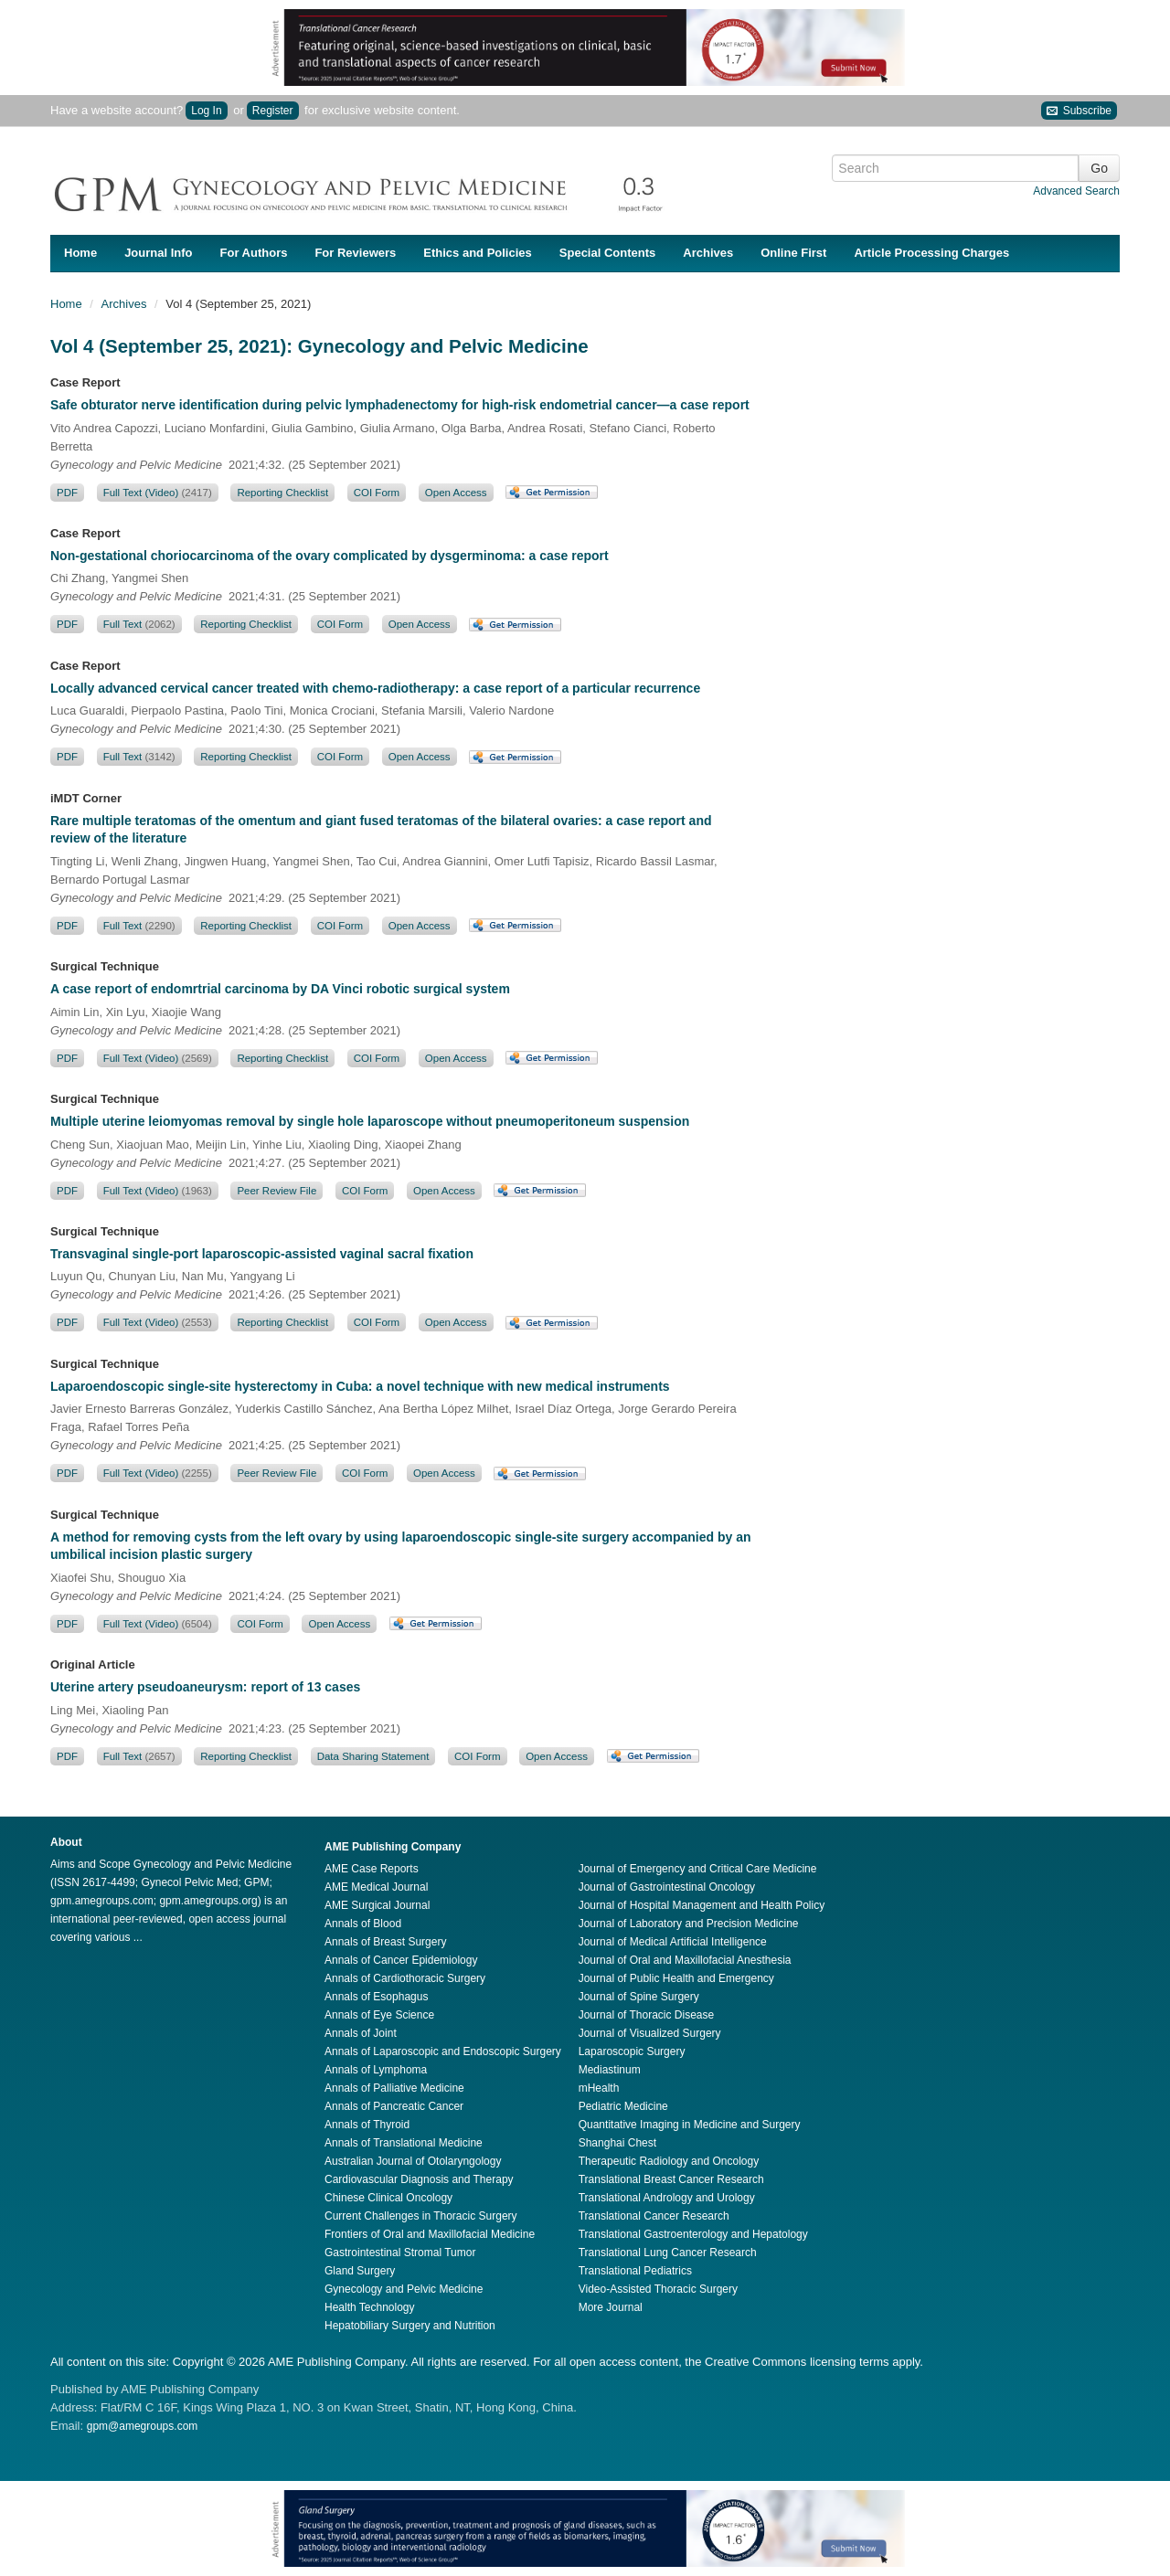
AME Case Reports (371, 1868)
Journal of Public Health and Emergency (676, 1978)
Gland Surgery (359, 2270)
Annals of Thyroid (367, 2124)
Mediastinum (610, 2069)
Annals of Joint (360, 2033)
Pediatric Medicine (623, 2106)
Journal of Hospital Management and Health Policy (701, 1905)
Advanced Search (1076, 191)
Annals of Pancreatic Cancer (393, 2106)
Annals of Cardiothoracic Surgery (404, 1978)
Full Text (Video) (157, 492)
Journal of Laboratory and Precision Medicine (689, 1923)
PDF (67, 492)
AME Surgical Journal (377, 1905)
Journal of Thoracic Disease (647, 2015)
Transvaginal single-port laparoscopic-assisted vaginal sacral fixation (261, 1253)
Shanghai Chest (617, 2142)
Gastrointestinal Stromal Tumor (399, 2252)
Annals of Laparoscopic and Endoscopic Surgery (442, 2051)
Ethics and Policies (477, 253)
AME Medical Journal (376, 1887)
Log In (206, 110)
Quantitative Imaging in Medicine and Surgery (690, 2124)
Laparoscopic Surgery (632, 2051)
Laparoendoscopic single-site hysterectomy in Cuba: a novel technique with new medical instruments (360, 1386)
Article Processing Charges (931, 253)
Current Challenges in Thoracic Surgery (420, 2216)
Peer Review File (276, 1190)
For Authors (254, 253)
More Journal (611, 2307)
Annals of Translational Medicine (403, 2142)
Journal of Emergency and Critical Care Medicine (698, 1868)
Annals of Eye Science (379, 2015)
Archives (708, 253)
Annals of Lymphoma (375, 2069)
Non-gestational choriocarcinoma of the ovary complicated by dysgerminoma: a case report (329, 555)
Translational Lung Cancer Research (668, 2252)
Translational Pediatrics (635, 2270)
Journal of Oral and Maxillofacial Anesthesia (685, 1960)
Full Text (139, 624)
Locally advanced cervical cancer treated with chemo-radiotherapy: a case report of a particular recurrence (375, 688)
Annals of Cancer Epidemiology (400, 1960)
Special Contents (607, 253)
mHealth (599, 2088)
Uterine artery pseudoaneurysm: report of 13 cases (205, 1687)
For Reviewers (355, 253)
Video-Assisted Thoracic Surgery (658, 2289)
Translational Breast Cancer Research (671, 2179)
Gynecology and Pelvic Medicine (403, 2289)
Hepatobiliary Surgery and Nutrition (409, 2325)
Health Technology (369, 2307)
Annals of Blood (362, 1923)
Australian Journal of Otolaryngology (412, 2161)
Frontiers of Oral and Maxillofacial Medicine (429, 2234)
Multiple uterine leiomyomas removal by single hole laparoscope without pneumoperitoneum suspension (369, 1121)
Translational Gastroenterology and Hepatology (693, 2234)
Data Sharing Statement (373, 1756)
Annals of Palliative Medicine (394, 2088)
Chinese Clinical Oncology (388, 2197)
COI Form (376, 492)
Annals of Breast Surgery (385, 1941)
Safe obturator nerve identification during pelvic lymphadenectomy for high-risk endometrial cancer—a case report (400, 405)
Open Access (456, 492)
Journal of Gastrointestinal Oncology (667, 1887)
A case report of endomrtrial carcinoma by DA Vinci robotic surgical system (280, 988)
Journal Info (158, 253)
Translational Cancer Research (654, 2216)
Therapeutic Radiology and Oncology (669, 2161)
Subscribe (1079, 111)
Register (272, 110)
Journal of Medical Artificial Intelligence (673, 1941)
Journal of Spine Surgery (639, 1996)
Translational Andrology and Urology (667, 2197)
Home (80, 253)
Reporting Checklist (282, 492)
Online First (793, 253)
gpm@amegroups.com (142, 2426)
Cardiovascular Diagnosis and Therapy (419, 2179)
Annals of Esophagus (376, 1996)
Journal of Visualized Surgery (650, 2033)
